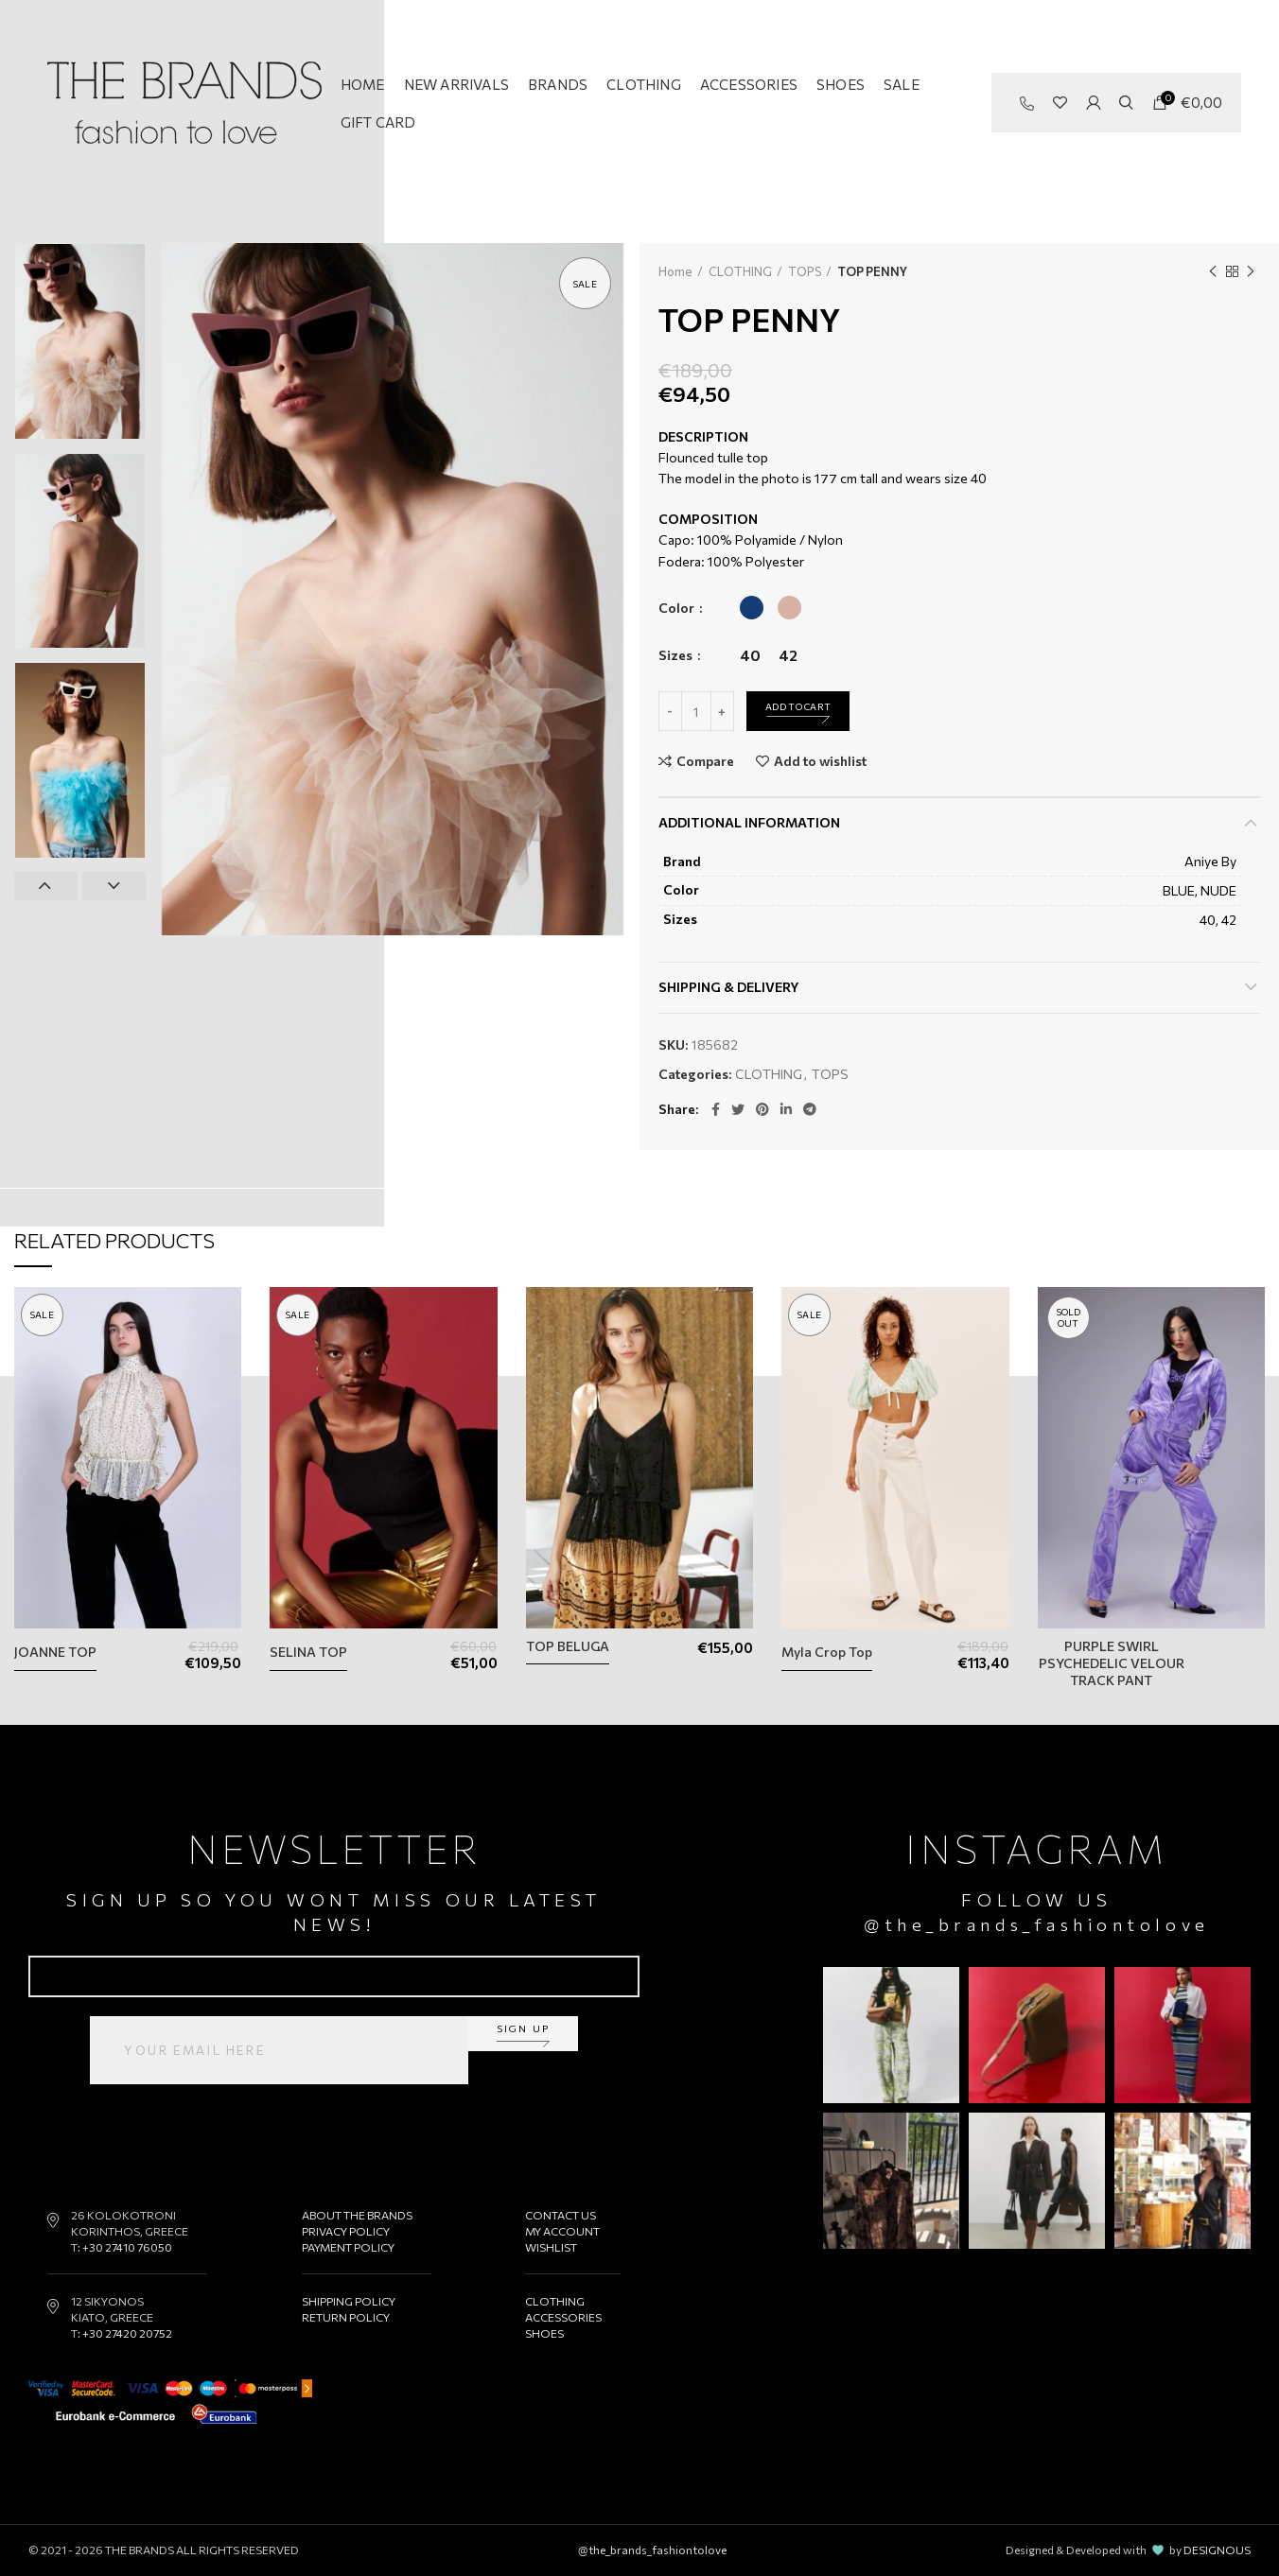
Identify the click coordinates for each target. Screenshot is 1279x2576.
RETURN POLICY (346, 2317)
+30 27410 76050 (127, 2247)
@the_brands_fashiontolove (1036, 1924)
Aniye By (1210, 861)
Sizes (676, 655)
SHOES (544, 2333)
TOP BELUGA (567, 1646)
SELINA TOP (308, 1652)
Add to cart (798, 706)
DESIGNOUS (1217, 2549)
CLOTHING (740, 271)
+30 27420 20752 (127, 2333)
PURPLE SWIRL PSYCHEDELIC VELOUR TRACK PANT (1111, 1663)
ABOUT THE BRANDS (357, 2214)
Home (675, 271)
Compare (705, 761)
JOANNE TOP (55, 1652)
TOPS (804, 271)
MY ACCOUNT (562, 2230)
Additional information (749, 822)
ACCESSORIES (563, 2317)
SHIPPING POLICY (348, 2300)
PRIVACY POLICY (346, 2230)
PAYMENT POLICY (348, 2247)
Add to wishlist (820, 761)
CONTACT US (560, 2214)
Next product (1250, 271)
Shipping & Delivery (728, 987)
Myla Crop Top (826, 1652)
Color (677, 608)
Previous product (1212, 271)
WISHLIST (551, 2247)
